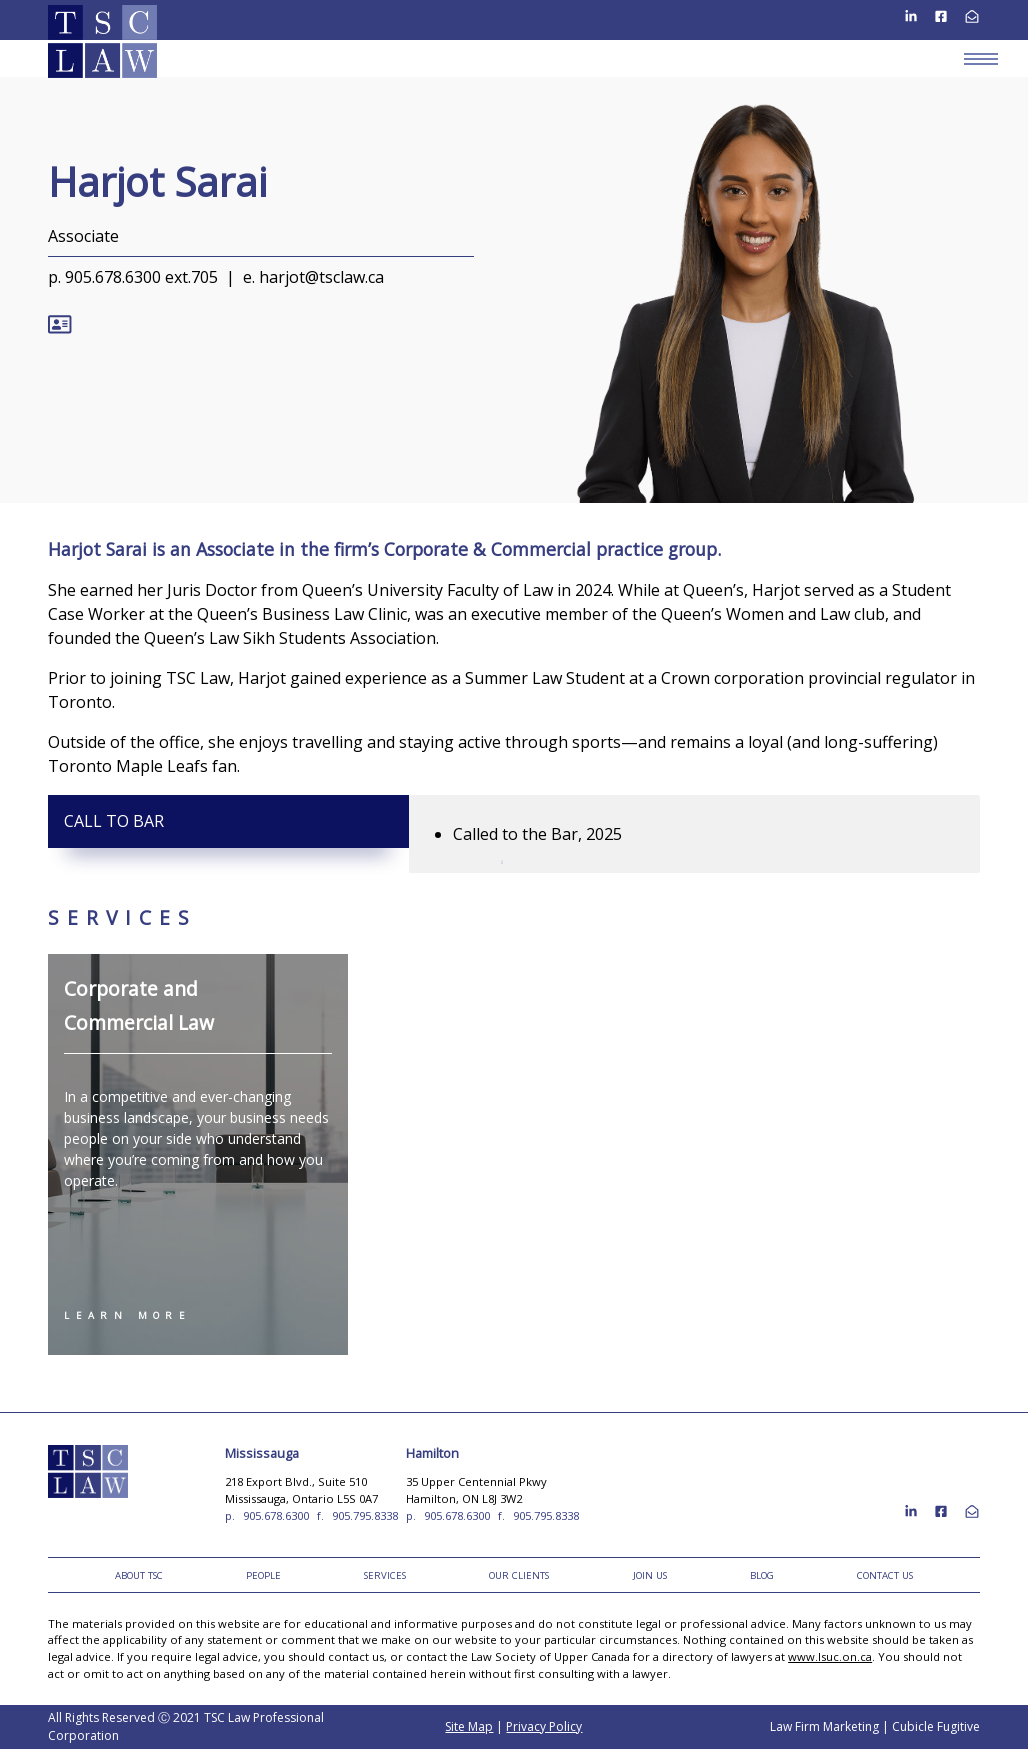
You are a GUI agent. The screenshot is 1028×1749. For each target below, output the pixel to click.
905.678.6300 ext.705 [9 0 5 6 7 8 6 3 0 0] (141, 277)
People (263, 1575)
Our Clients (519, 1575)
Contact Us (885, 1575)
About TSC (139, 1575)
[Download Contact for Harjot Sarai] (59, 318)
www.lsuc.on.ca (830, 1656)
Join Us (650, 1575)
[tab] (228, 821)
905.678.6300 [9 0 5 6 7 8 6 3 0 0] (276, 1515)
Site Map (469, 1726)
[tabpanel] (694, 834)
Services (385, 1575)
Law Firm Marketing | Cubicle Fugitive (875, 1726)
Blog (762, 1575)
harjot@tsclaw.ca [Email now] (321, 277)
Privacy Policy (544, 1726)
